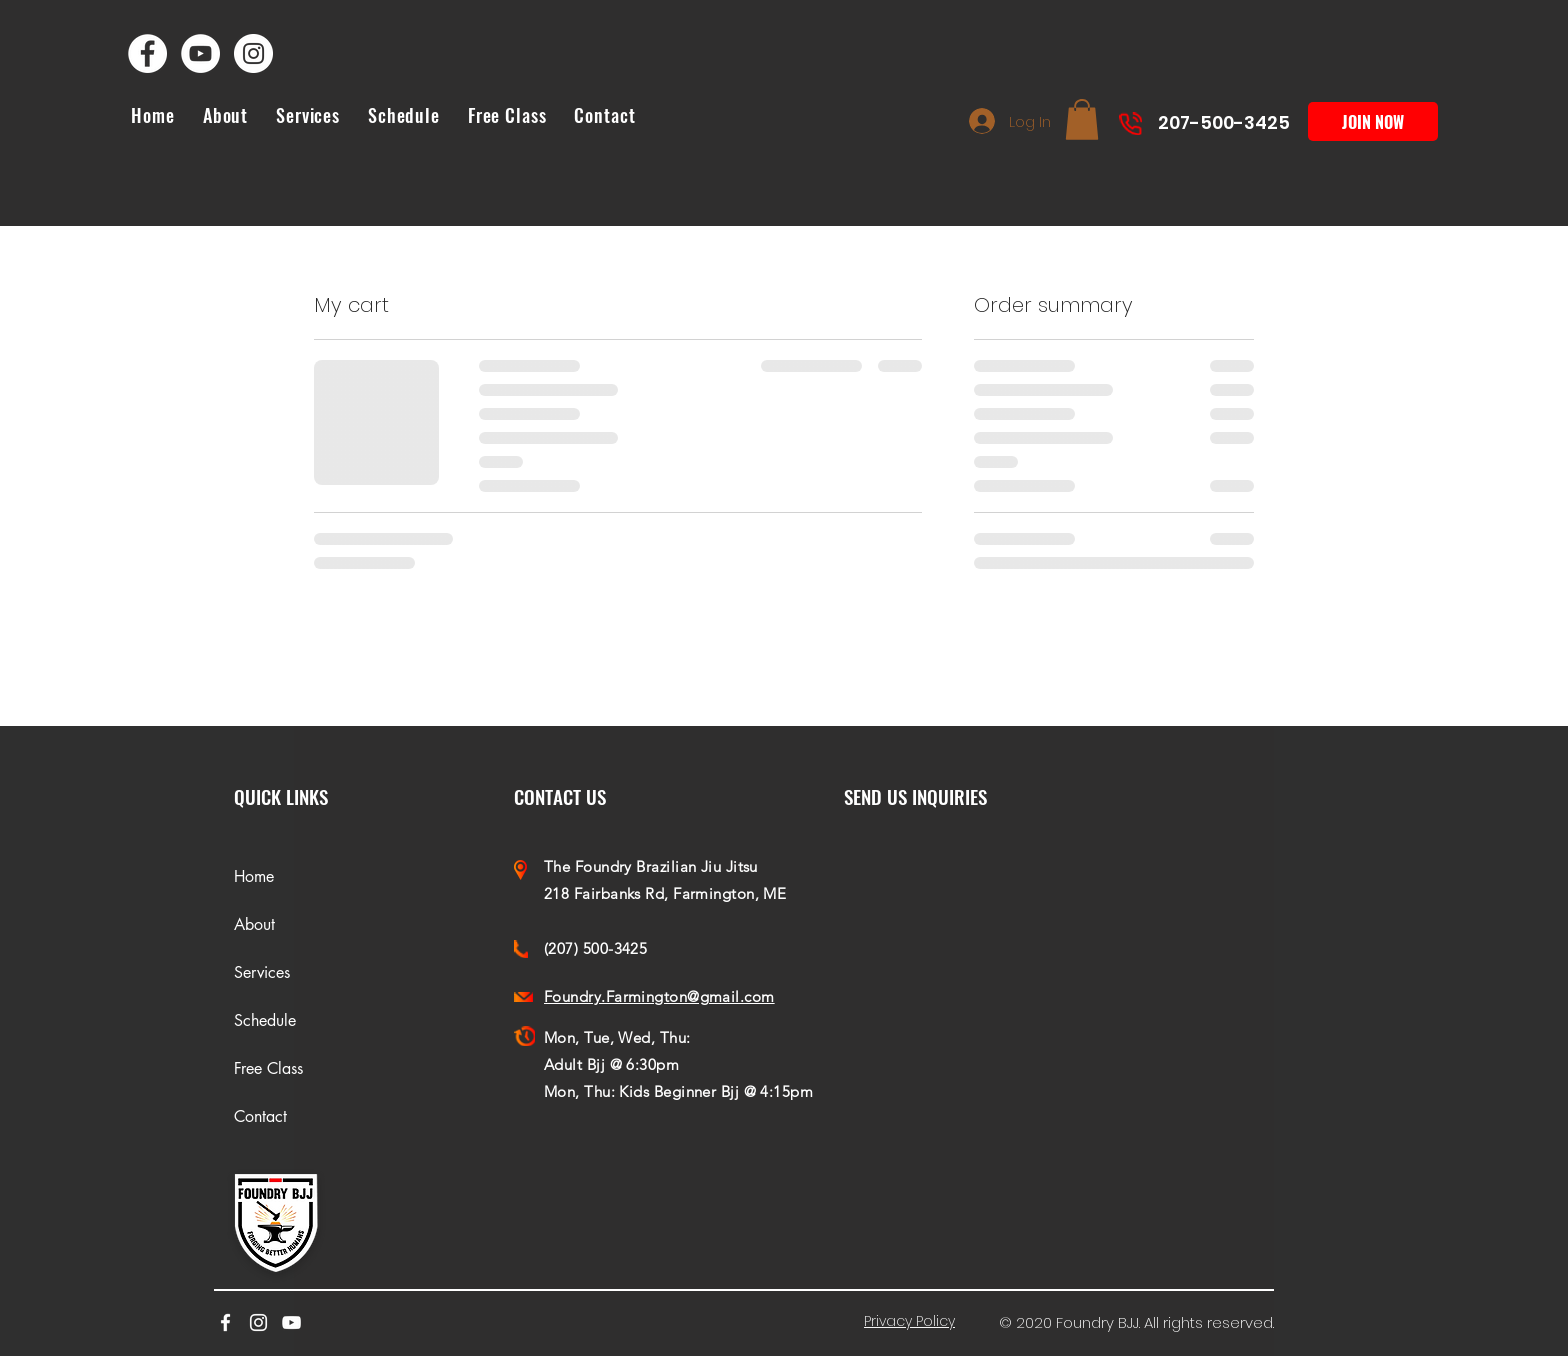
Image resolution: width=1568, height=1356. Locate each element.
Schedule (265, 1020)
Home (254, 876)
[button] (1082, 119)
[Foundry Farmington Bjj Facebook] (147, 53)
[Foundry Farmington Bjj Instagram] (253, 53)
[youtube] (291, 1322)
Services (262, 972)
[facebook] (225, 1322)
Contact (260, 1116)
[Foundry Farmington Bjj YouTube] (200, 53)
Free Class (268, 1068)
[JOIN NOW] (1373, 121)
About (254, 924)
